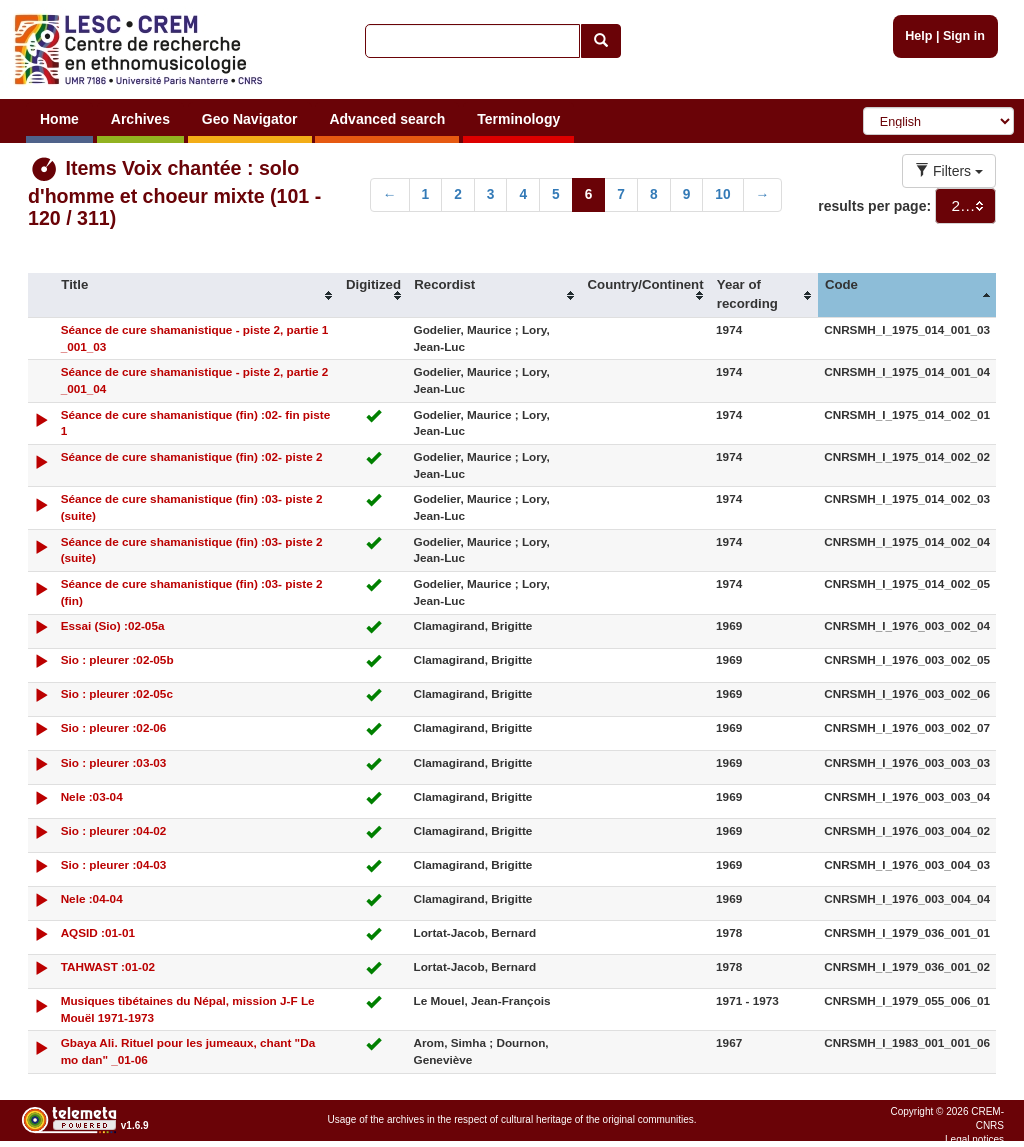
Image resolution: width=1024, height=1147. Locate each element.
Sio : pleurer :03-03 (114, 762)
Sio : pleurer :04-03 (114, 864)
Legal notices (974, 1139)
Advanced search (387, 119)
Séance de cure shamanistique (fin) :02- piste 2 (192, 456)
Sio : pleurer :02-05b (117, 659)
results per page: (874, 206)
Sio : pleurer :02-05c (117, 693)
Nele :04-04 (92, 898)
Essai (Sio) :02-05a (113, 625)
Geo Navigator (250, 119)
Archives (140, 119)
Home (59, 119)
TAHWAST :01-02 (108, 966)
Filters (949, 171)
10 (722, 194)
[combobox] (965, 206)
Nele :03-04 (92, 796)
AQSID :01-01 (98, 932)
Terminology (518, 119)
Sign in (964, 36)
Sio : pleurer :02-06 (114, 727)
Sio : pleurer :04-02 (114, 830)
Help (918, 36)
